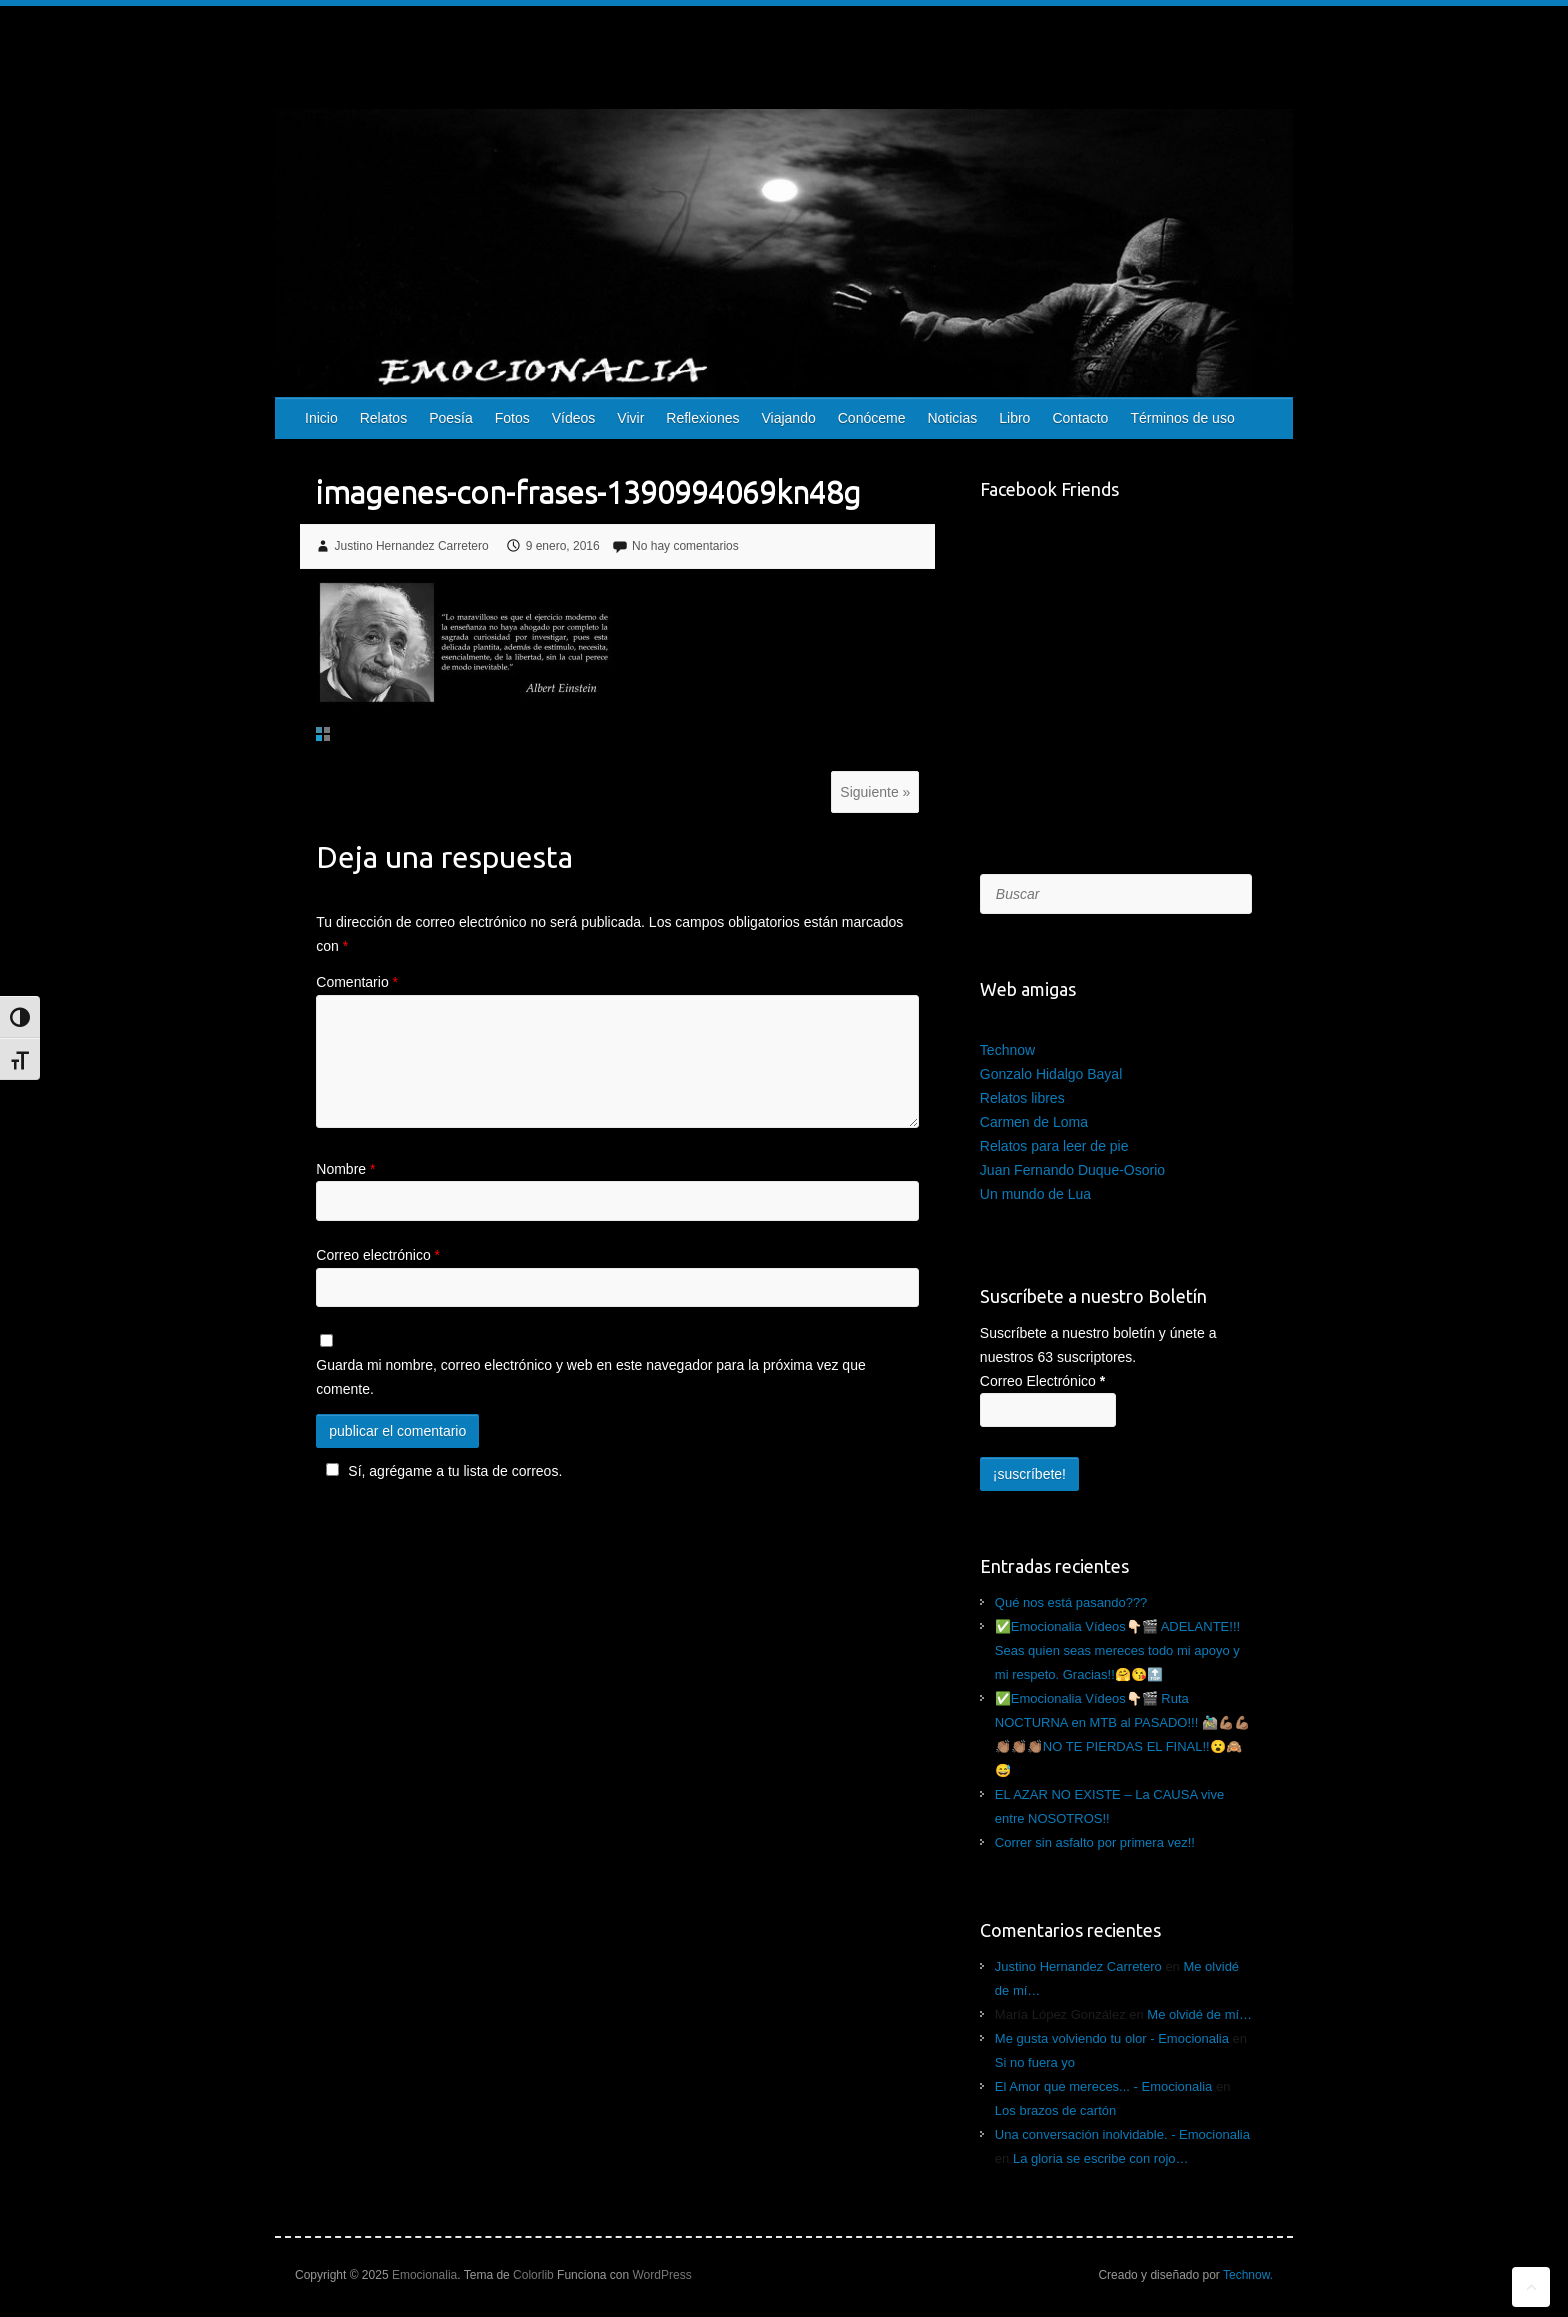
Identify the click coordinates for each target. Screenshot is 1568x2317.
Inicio (321, 418)
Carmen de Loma (1034, 1122)
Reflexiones (702, 418)
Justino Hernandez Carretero (412, 546)
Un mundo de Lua (1035, 1194)
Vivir (630, 418)
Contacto (1080, 418)
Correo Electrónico (1042, 1381)
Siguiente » (875, 792)
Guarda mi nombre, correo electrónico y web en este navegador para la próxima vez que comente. (590, 1377)
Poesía (451, 418)
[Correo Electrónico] (1048, 1410)
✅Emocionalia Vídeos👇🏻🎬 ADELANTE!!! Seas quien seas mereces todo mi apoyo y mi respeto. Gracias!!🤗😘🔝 (1117, 1650)
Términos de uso (1182, 418)
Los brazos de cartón (1055, 2110)
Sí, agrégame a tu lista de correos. (441, 1471)
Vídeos (574, 418)
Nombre (345, 1169)
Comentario (357, 982)
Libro (1014, 418)
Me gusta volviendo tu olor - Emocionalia (1112, 2038)
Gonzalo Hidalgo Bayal (1051, 1074)
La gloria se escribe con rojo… (1101, 2158)
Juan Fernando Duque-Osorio (1072, 1170)
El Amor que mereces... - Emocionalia (1103, 2086)
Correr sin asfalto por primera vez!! (1095, 1842)
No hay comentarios (685, 546)
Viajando (788, 418)
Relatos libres (1022, 1098)
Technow (1007, 1050)
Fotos (512, 418)
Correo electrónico (378, 1255)
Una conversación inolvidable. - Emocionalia (1122, 2134)
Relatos (383, 418)
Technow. (1248, 2275)
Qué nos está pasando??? (1071, 1602)
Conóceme (872, 418)
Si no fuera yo (1035, 2062)
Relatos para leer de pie (1054, 1146)
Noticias (952, 418)
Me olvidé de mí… (1199, 2014)
